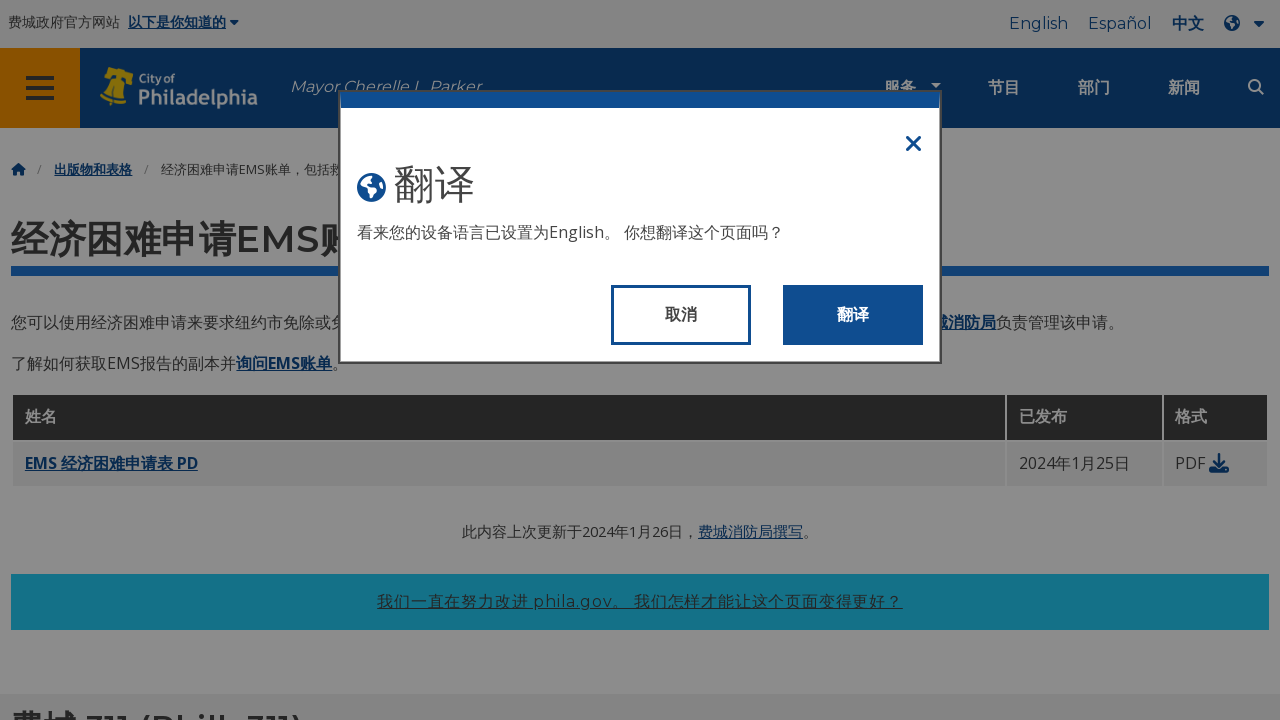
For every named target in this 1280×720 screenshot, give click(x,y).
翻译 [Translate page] (853, 314)
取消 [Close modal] (681, 314)
